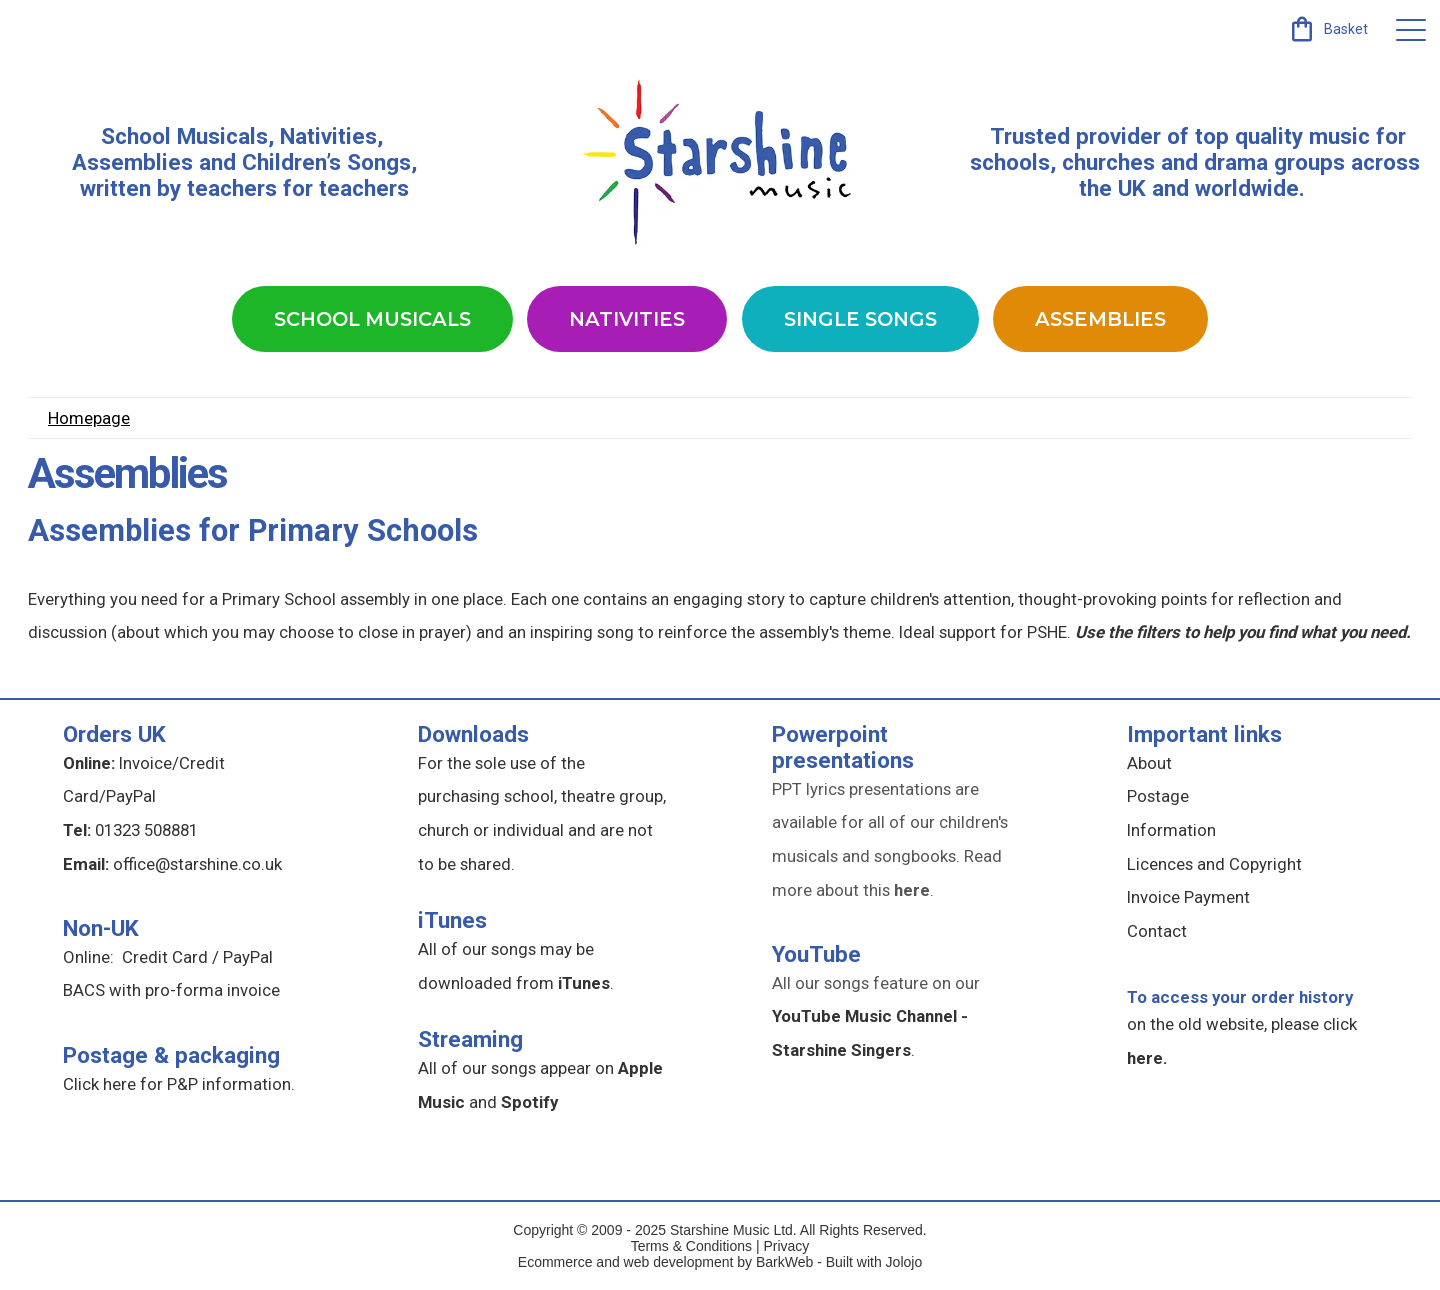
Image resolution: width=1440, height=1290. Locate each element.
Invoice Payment (1188, 897)
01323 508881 (146, 830)
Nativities (627, 319)
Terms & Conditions (691, 1246)
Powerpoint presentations (843, 747)
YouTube (816, 954)
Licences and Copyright (1214, 864)
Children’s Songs (326, 162)
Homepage (89, 418)
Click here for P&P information (177, 1084)
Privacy (786, 1246)
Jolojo (904, 1262)
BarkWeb (786, 1262)
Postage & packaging (171, 1055)
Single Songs (860, 319)
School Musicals (184, 136)
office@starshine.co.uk (197, 864)
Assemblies (1100, 319)
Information (1171, 830)
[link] (1327, 29)
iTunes (452, 920)
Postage (1158, 796)
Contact (1157, 931)
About (1149, 763)
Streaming (470, 1039)
